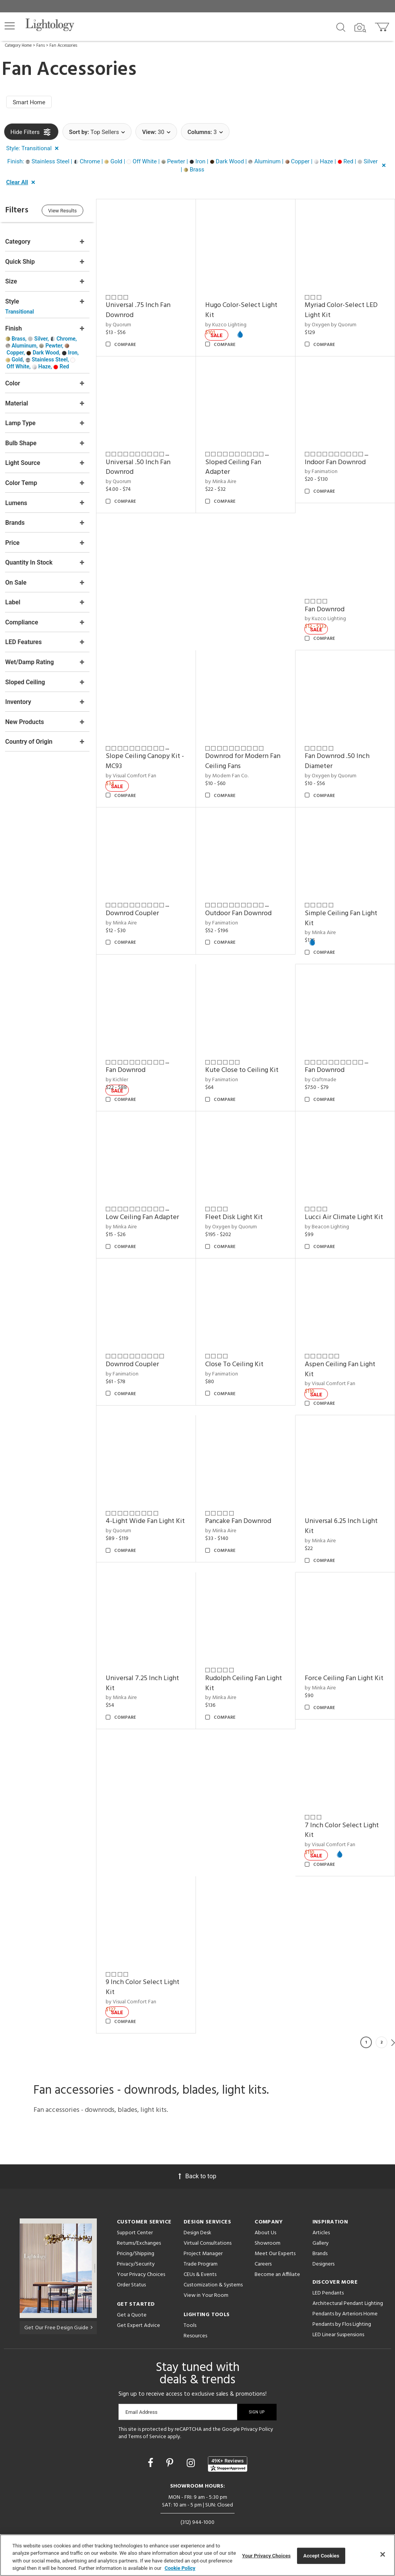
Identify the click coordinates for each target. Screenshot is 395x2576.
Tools (190, 2308)
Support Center (135, 2215)
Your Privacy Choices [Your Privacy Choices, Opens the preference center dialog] (266, 2556)
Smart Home (29, 102)
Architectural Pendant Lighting (347, 2286)
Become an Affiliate (277, 2257)
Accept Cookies (321, 2556)
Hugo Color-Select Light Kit (244, 309)
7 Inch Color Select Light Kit (343, 1814)
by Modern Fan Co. (229, 770)
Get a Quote (132, 2297)
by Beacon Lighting (328, 1217)
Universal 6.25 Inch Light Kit (342, 1513)
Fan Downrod (326, 605)
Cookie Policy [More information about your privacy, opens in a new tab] (180, 2568)
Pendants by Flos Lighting (341, 2307)
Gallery (320, 2226)
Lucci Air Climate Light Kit (345, 1207)
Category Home (18, 45)
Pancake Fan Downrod (241, 1508)
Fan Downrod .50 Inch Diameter (338, 755)
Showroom (267, 2226)
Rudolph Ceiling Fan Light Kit (246, 1668)
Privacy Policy (257, 2412)
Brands (319, 2236)
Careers (263, 2246)
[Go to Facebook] (151, 2445)
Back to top (197, 2158)
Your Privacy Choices (141, 2257)
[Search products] (340, 26)
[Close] (382, 2554)
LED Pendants (328, 2275)
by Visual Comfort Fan (135, 770)
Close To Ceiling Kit (237, 1352)
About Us (265, 2215)
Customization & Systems (213, 2267)
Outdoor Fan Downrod (241, 906)
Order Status (131, 2267)
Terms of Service (147, 2419)
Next (393, 2024)
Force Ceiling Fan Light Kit (345, 1663)
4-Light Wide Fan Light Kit (149, 1508)
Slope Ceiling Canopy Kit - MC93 (149, 755)
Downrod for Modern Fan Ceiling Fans (245, 755)
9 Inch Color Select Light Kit (147, 1970)
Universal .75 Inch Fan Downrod (142, 309)
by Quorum (122, 323)
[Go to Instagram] (192, 2445)
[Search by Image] (360, 27)
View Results (67, 211)
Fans (40, 45)
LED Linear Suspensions (338, 2317)
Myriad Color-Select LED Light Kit (342, 309)
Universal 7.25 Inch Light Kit (146, 1668)
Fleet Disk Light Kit (236, 1207)
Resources (195, 2318)
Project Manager (203, 2236)
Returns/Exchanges (139, 2226)
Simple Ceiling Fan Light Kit (342, 911)
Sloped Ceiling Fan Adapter (236, 464)
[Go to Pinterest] (171, 2445)
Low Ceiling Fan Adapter (146, 1207)
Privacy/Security (136, 2246)
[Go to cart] (383, 25)
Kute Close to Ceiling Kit (244, 1061)
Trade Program (201, 2246)
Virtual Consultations (207, 2226)
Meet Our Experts (275, 2236)
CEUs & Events (200, 2257)
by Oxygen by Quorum (332, 323)
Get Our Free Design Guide (58, 2309)
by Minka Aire (223, 479)
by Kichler (121, 1071)
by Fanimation (322, 469)
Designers (323, 2246)
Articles (321, 2215)
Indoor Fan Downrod (336, 459)
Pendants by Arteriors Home (345, 2296)
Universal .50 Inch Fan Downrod (142, 464)
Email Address (141, 2395)
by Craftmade (322, 1071)
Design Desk (197, 2215)
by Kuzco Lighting (327, 614)
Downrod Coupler (136, 906)
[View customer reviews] (228, 2446)
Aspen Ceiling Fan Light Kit (341, 1358)
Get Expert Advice (138, 2308)
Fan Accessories (63, 45)
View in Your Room (206, 2278)
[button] (9, 26)
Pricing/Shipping (135, 2236)
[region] (197, 2555)
